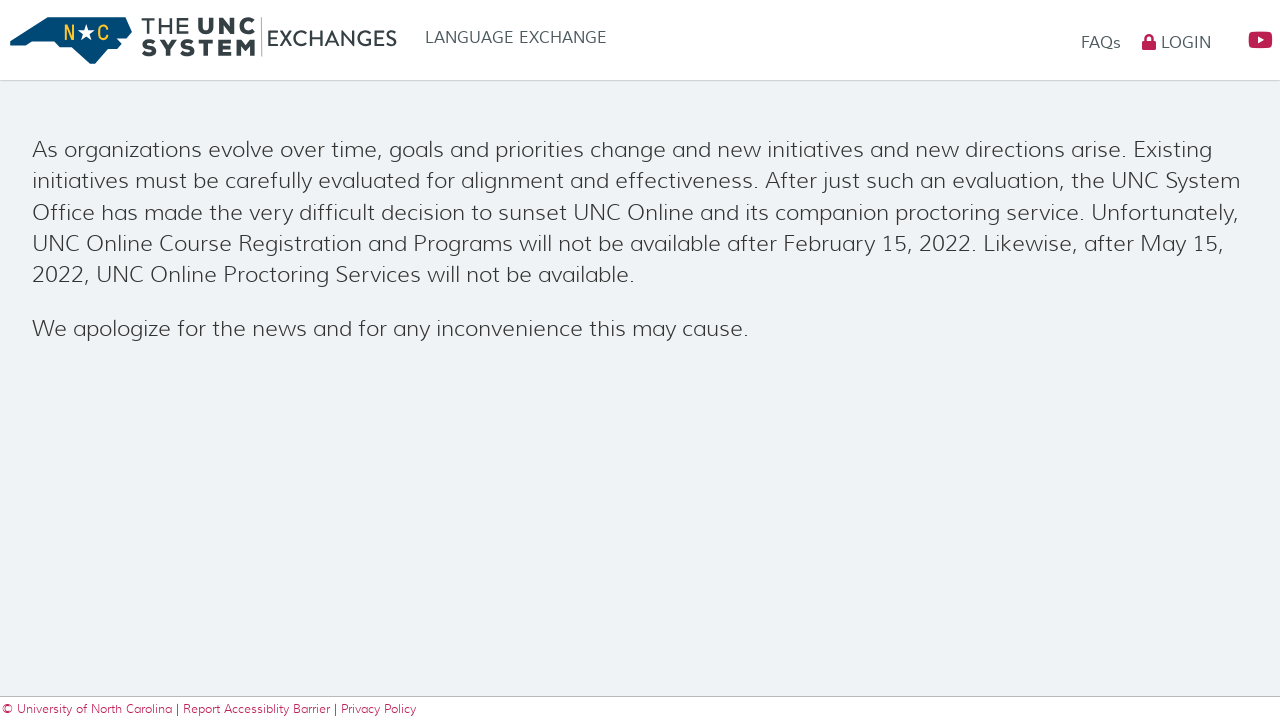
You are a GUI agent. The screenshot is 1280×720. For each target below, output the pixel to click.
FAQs (1103, 43)
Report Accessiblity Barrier (256, 708)
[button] (1252, 41)
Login (1176, 43)
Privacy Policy (378, 708)
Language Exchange (516, 38)
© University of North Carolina (89, 708)
